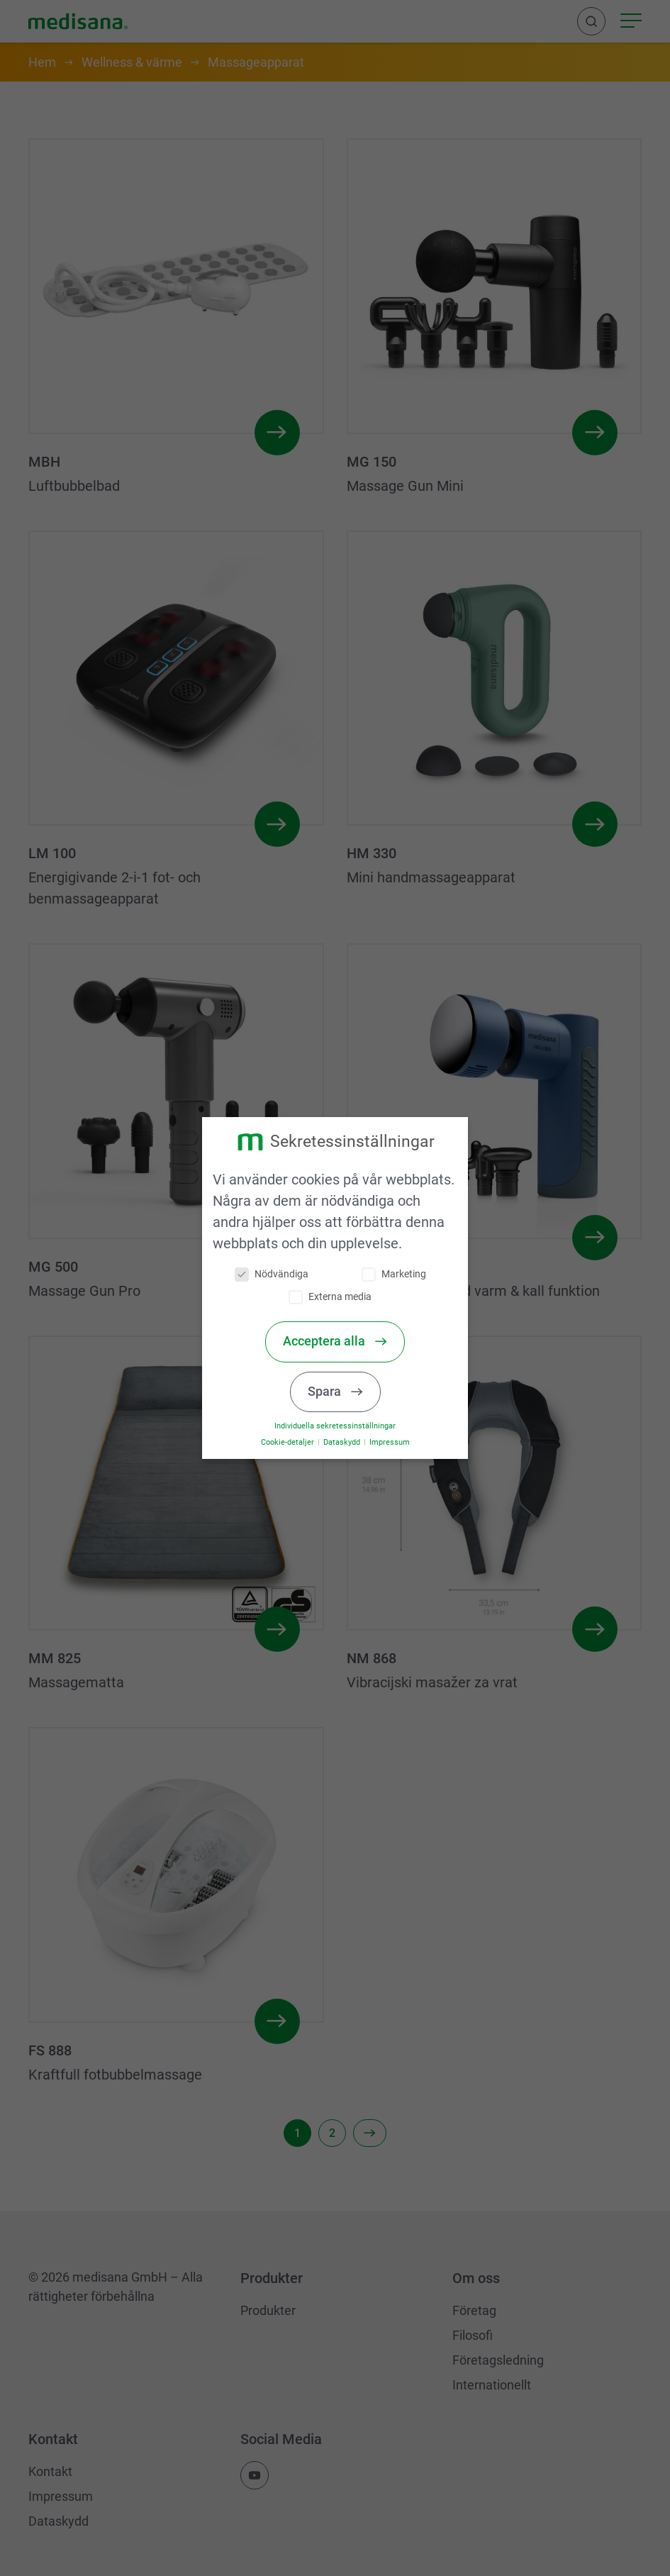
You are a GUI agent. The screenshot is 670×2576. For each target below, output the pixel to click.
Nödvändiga (271, 1274)
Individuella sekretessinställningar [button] (335, 1426)
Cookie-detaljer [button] (288, 1442)
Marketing (394, 1274)
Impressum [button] (388, 1442)
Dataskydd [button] (341, 1442)
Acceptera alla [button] (325, 1341)
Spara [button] (326, 1391)
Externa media (330, 1297)
